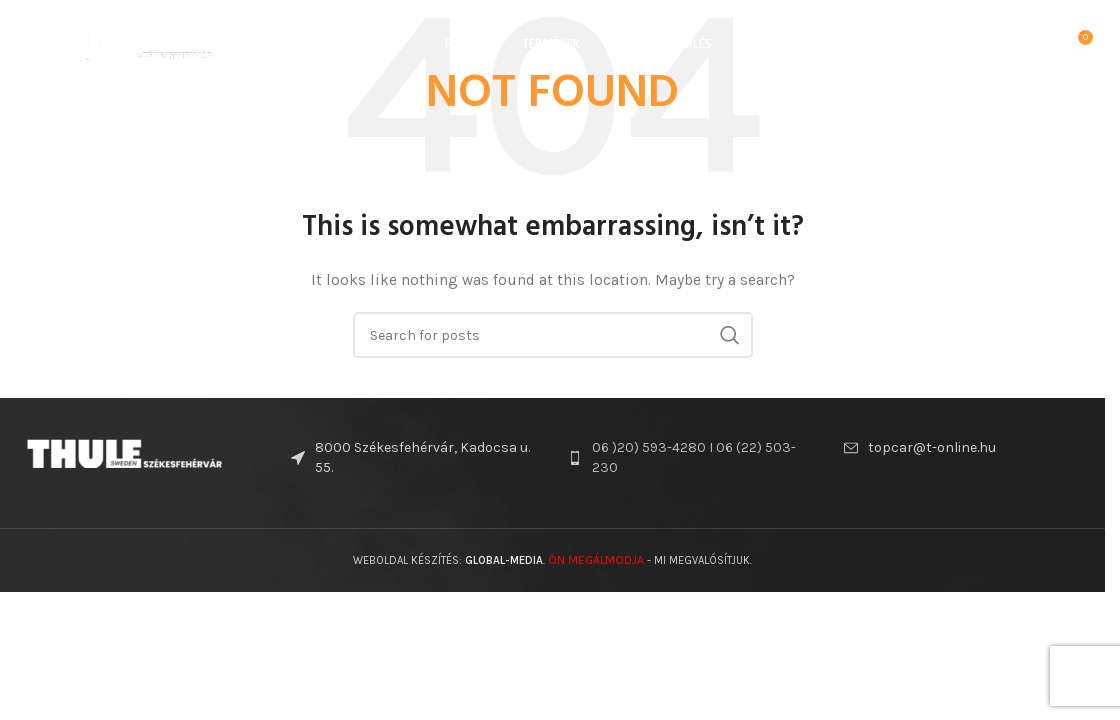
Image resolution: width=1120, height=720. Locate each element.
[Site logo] (120, 43)
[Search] (1034, 45)
